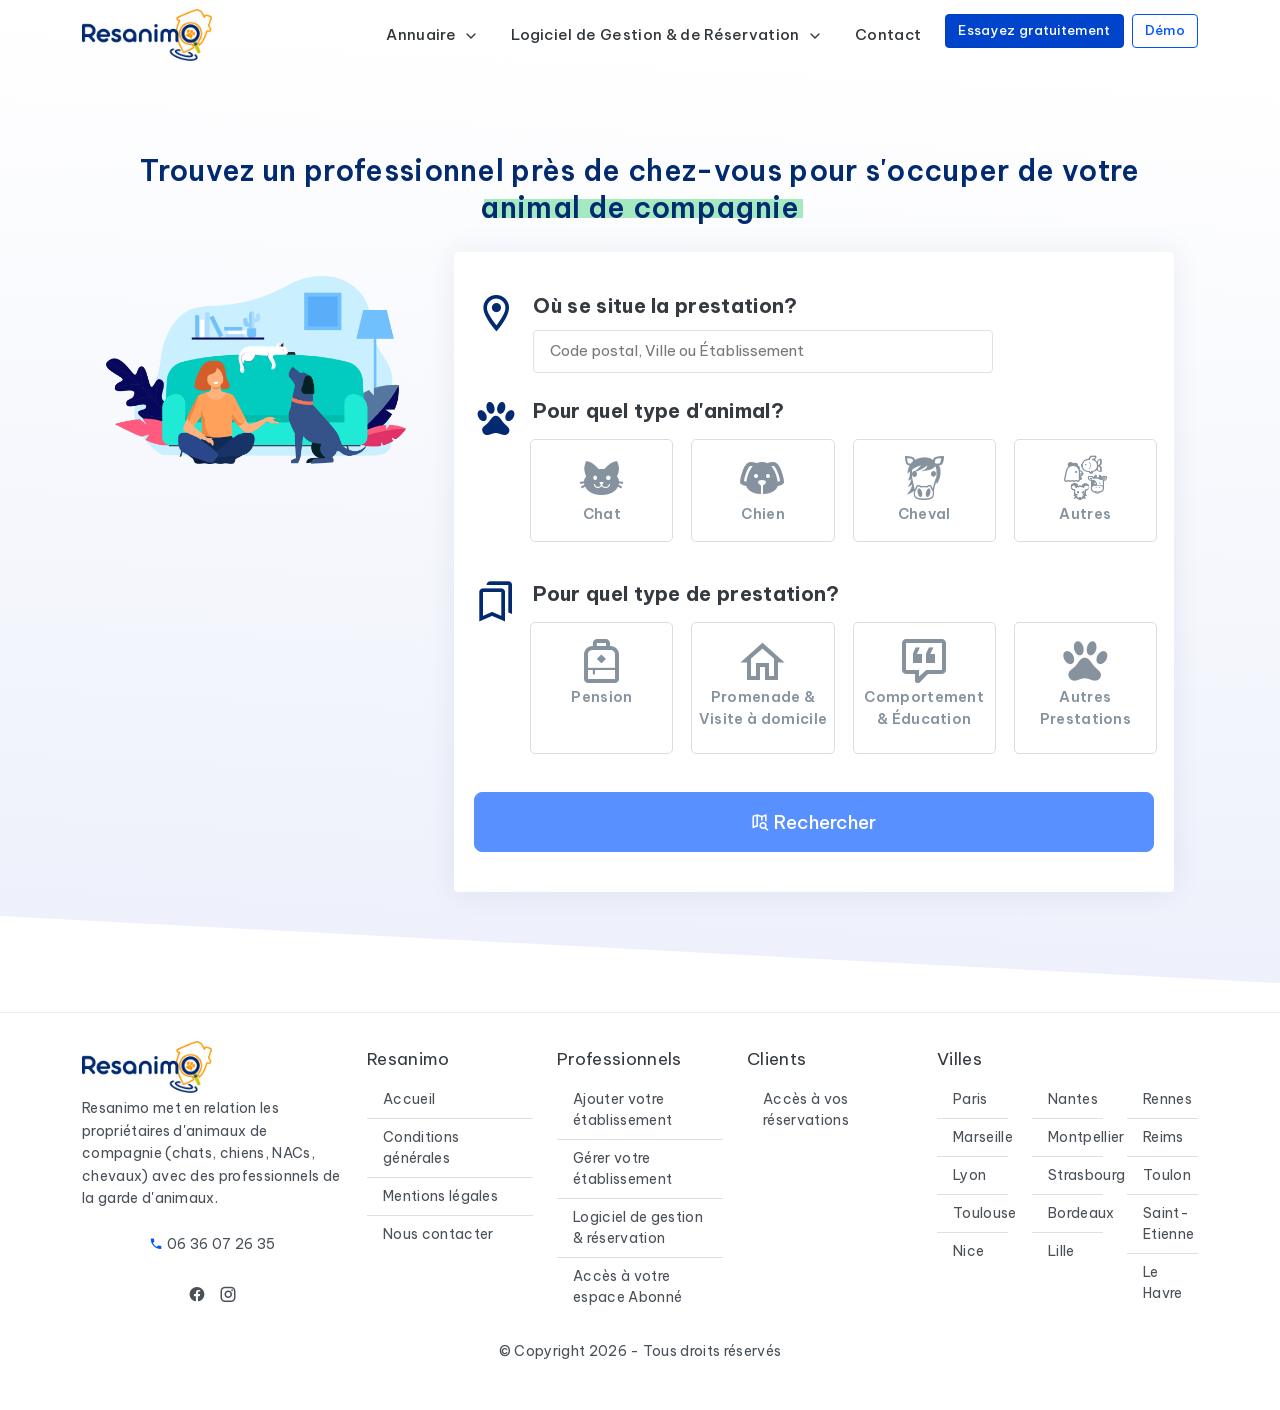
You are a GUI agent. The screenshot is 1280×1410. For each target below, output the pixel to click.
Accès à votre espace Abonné (627, 1286)
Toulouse (985, 1213)
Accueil (409, 1099)
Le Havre (1163, 1282)
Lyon (969, 1175)
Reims (1163, 1137)
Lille (1061, 1251)
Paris (970, 1099)
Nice (968, 1251)
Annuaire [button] (432, 34)
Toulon (1167, 1175)
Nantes (1073, 1099)
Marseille (983, 1137)
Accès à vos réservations (806, 1109)
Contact (888, 34)
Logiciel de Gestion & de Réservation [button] (667, 34)
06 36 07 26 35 (221, 1244)
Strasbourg (1086, 1175)
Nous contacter (438, 1234)
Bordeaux (1081, 1213)
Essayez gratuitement (1034, 30)
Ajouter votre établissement (622, 1109)
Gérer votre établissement (622, 1168)
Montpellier (1086, 1137)
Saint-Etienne (1168, 1223)
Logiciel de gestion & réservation (638, 1227)
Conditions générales (421, 1147)
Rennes (1167, 1099)
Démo (1165, 30)
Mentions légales (440, 1196)
